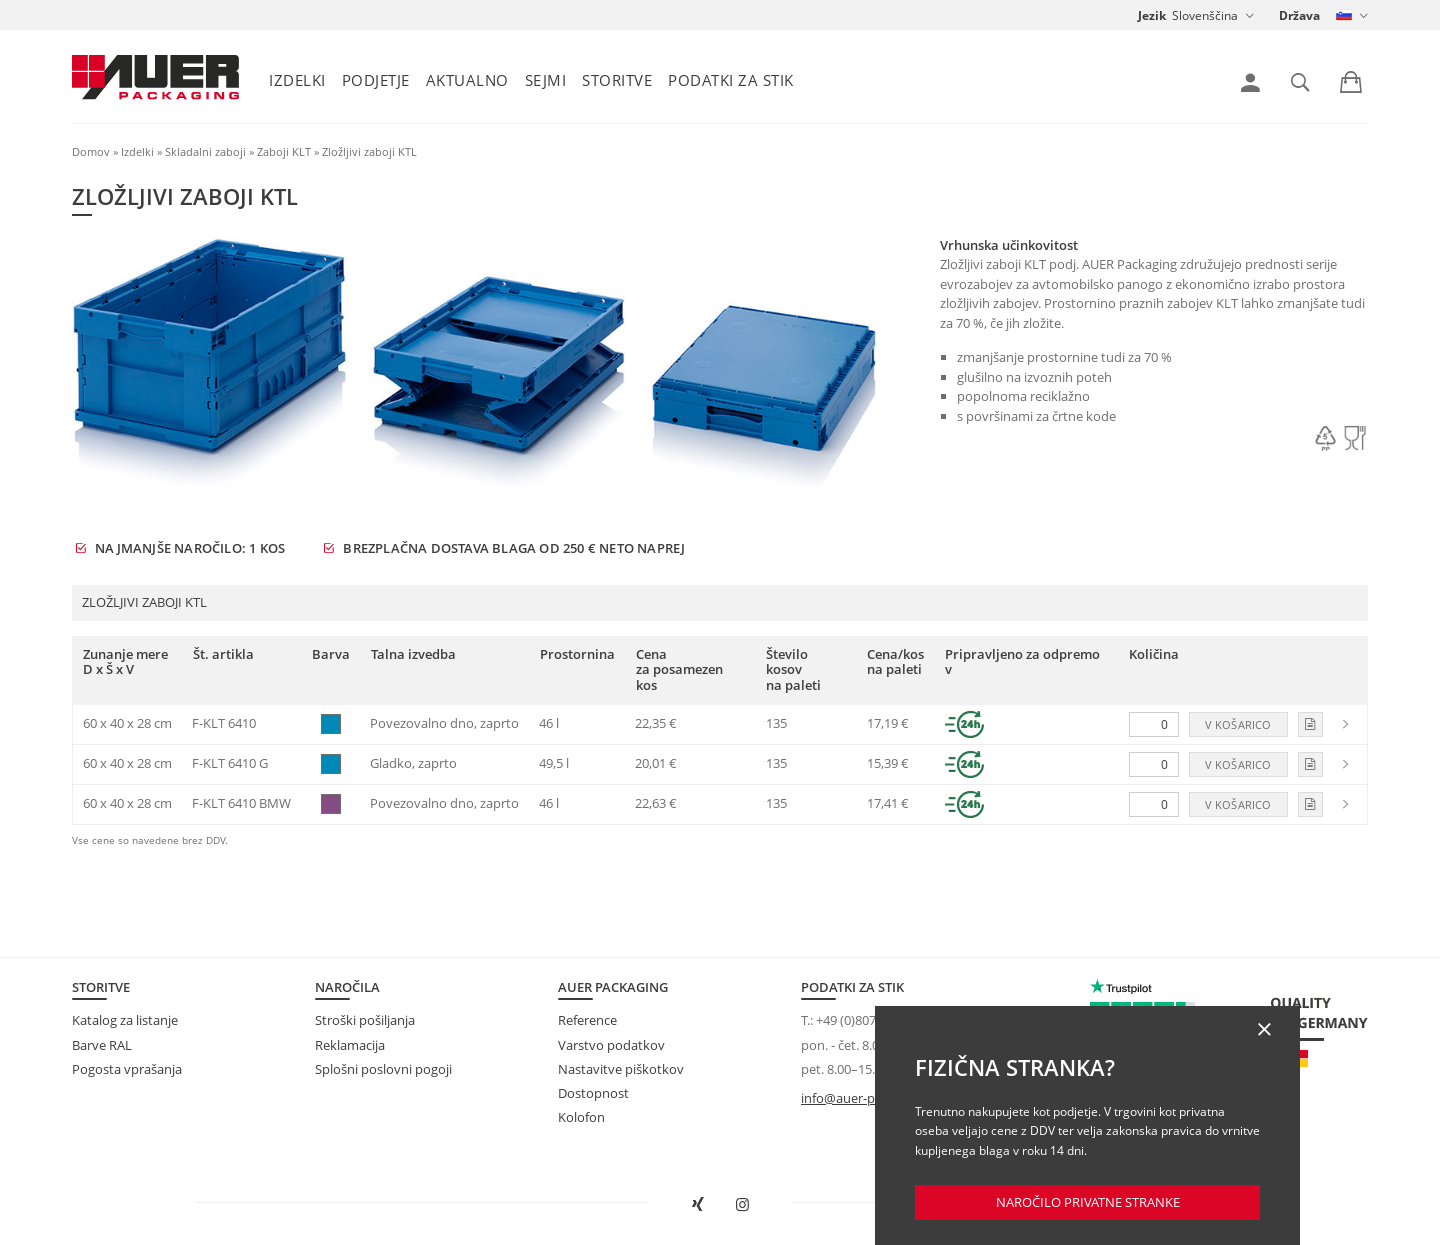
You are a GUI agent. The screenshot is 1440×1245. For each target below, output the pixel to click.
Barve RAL (102, 1045)
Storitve (617, 80)
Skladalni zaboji (205, 151)
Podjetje (376, 80)
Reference (587, 1020)
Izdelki (297, 80)
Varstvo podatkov (611, 1045)
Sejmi (546, 80)
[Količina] (1154, 724)
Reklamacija (350, 1045)
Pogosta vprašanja (127, 1069)
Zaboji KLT (284, 151)
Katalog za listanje (125, 1020)
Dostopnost (593, 1093)
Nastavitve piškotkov (621, 1069)
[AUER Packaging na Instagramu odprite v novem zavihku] (743, 1205)
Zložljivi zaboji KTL (369, 151)
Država (1299, 15)
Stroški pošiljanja (365, 1020)
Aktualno (467, 80)
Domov (91, 151)
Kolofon (581, 1117)
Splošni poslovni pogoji (383, 1069)
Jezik (1152, 15)
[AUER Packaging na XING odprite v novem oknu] (698, 1205)
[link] (1250, 83)
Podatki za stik (731, 80)
